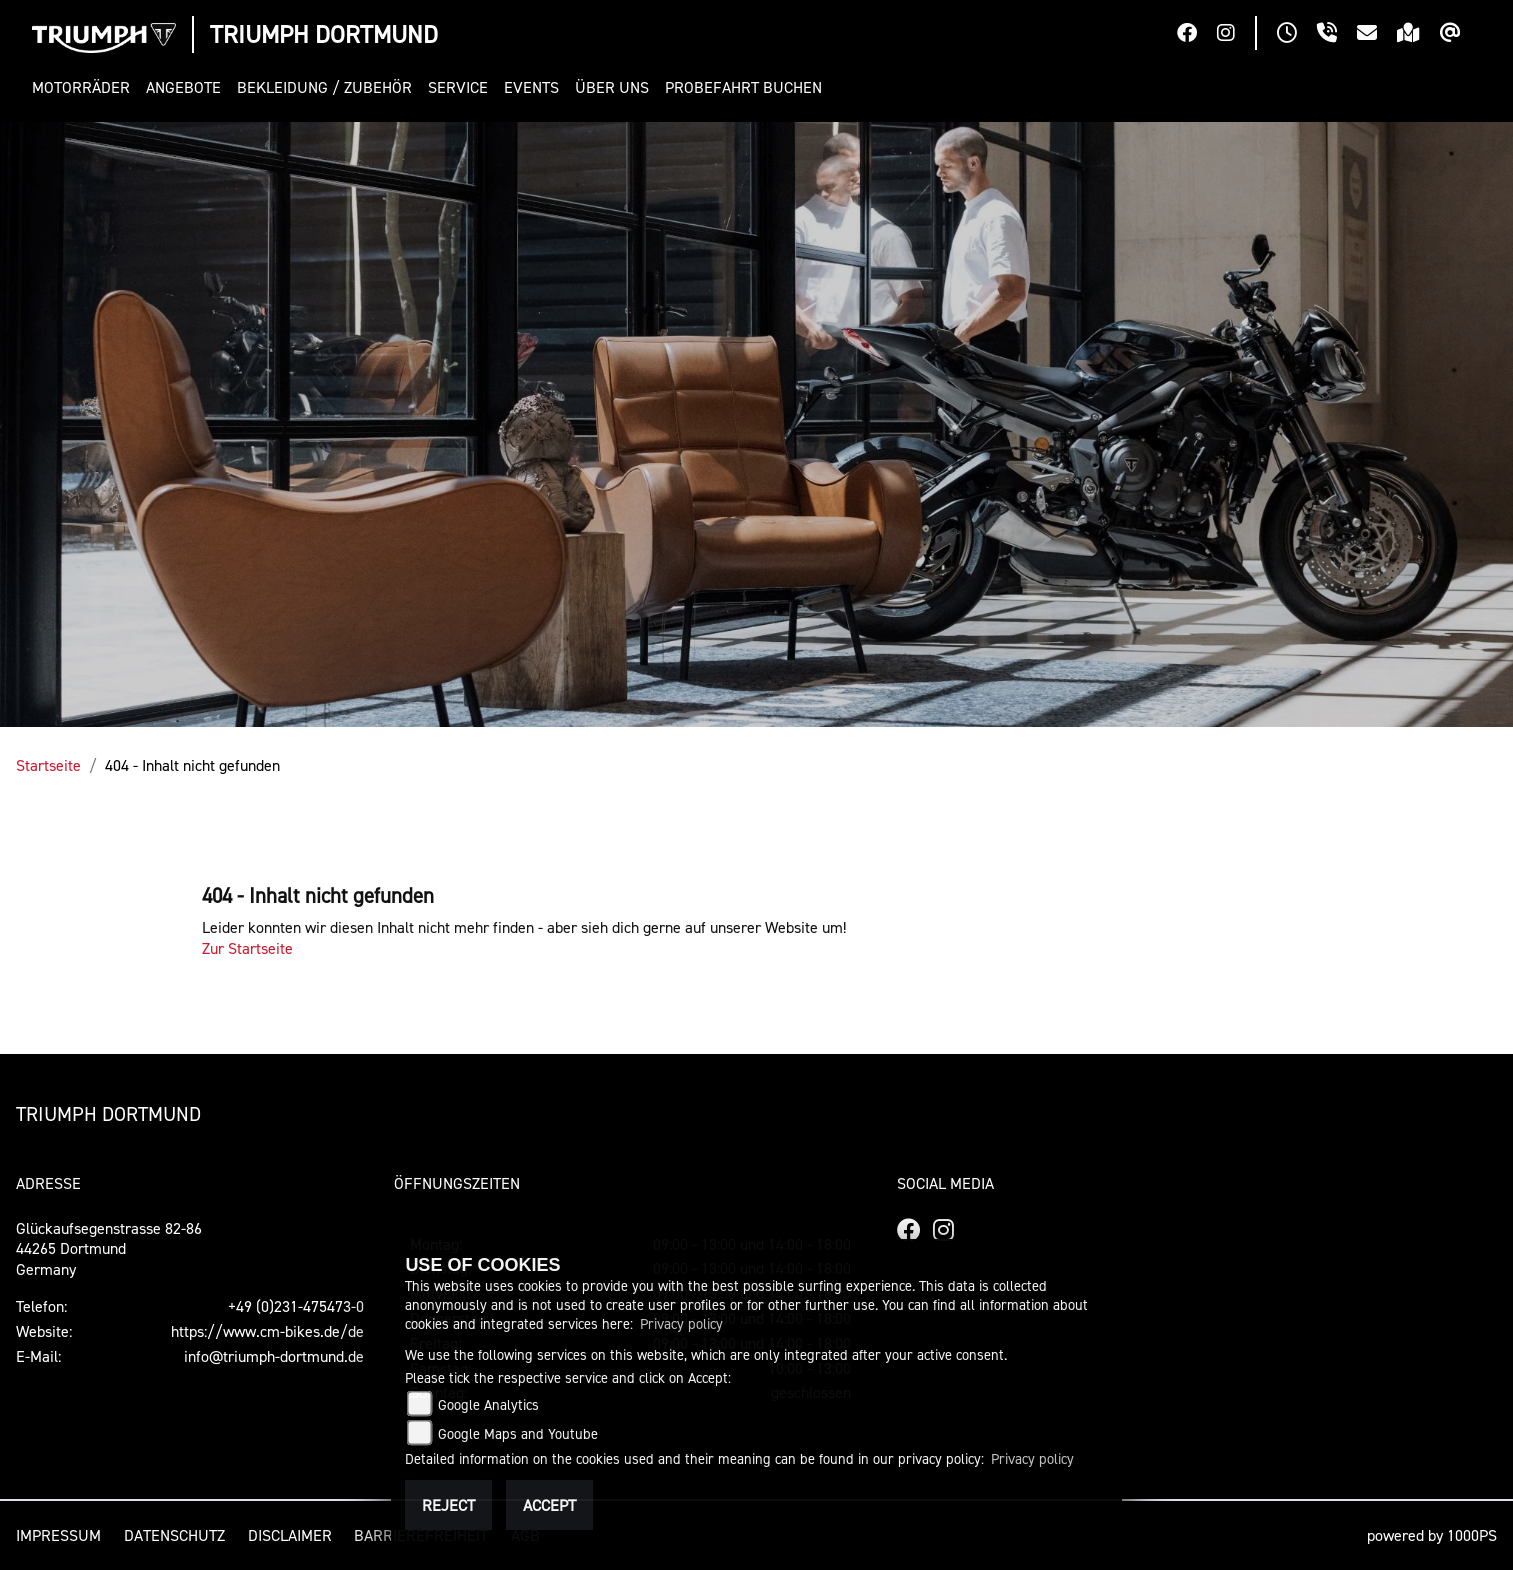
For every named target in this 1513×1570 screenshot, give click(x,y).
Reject (448, 1505)
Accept (549, 1505)
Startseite (48, 765)
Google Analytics (488, 1404)
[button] (85, 87)
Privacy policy (681, 1323)
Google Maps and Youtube (518, 1433)
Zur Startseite (247, 948)
